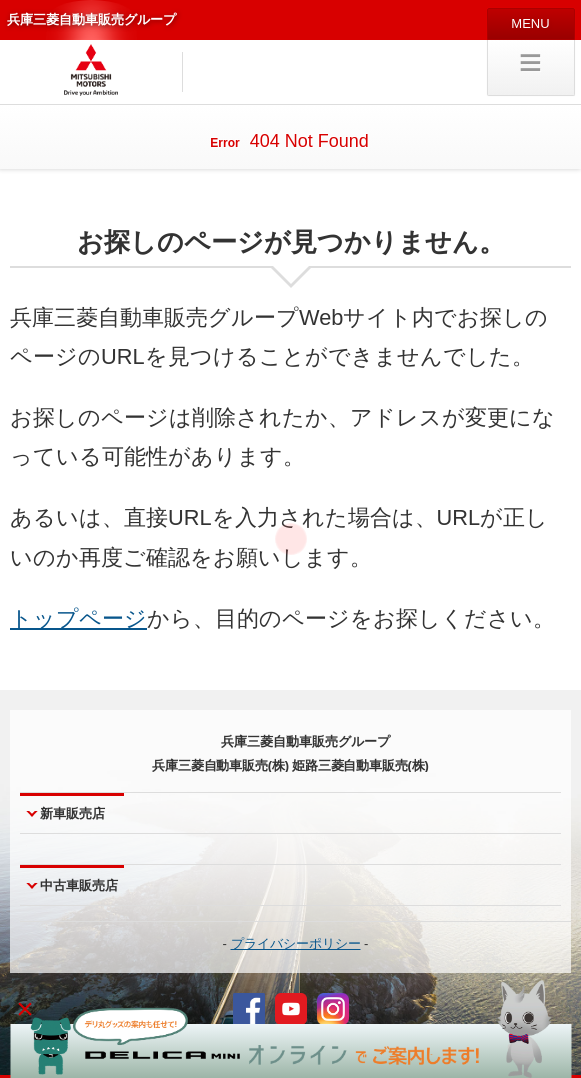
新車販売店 (72, 813)
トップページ (78, 618)
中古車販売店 (79, 885)
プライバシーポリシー (296, 943)
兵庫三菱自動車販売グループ (91, 19)
